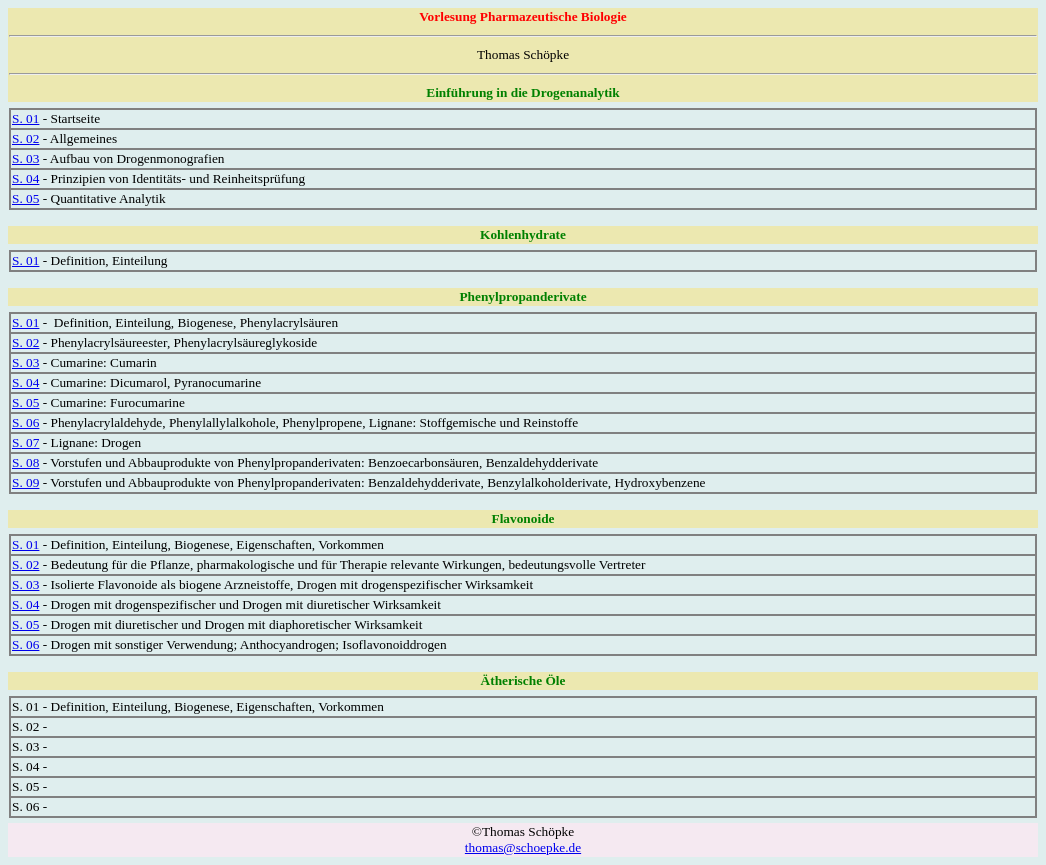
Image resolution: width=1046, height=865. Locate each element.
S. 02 (25, 138)
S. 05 (25, 198)
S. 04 (25, 178)
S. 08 (25, 462)
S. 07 (25, 442)
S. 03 (25, 158)
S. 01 (25, 118)
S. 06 (25, 422)
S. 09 (25, 482)
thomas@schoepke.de (523, 847)
